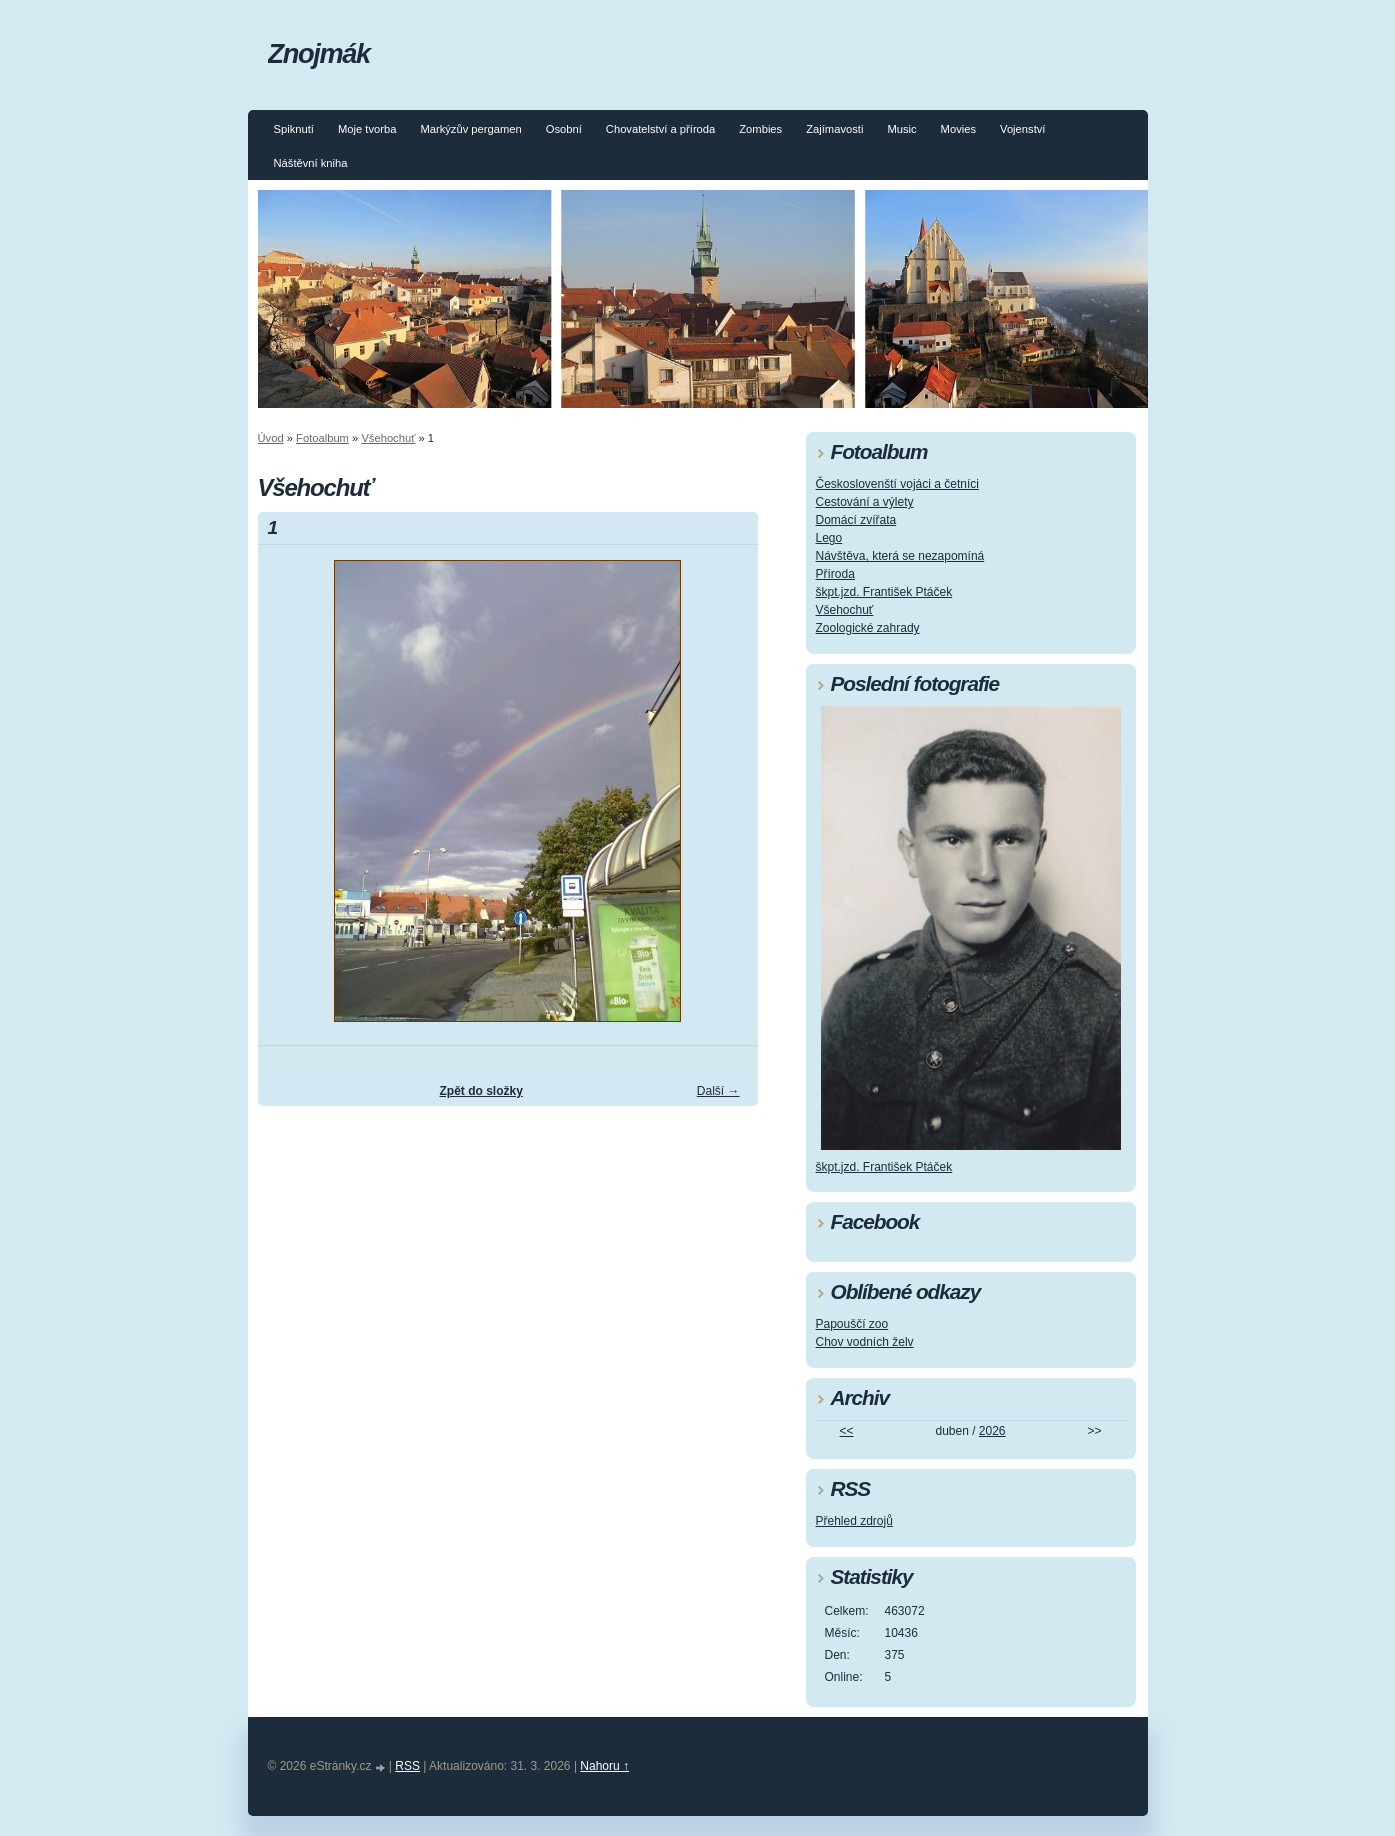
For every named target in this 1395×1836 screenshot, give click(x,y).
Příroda (835, 574)
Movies (958, 129)
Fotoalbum (322, 438)
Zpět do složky (480, 1091)
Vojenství (1022, 129)
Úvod (271, 438)
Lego (829, 538)
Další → (718, 1091)
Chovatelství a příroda (660, 129)
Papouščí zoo (852, 1324)
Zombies (760, 129)
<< (846, 1431)
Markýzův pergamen (470, 129)
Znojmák (319, 53)
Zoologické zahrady (868, 628)
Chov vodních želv (865, 1342)
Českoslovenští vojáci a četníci (897, 484)
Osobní (564, 129)
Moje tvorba (367, 129)
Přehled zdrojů (854, 1521)
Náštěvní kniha (311, 163)
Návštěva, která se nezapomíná (900, 556)
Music (901, 129)
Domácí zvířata (856, 520)
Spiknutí (294, 129)
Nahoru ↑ (604, 1766)
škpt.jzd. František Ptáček (884, 592)
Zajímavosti (834, 129)
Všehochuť (388, 438)
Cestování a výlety (865, 502)
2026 (992, 1431)
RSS (407, 1766)
